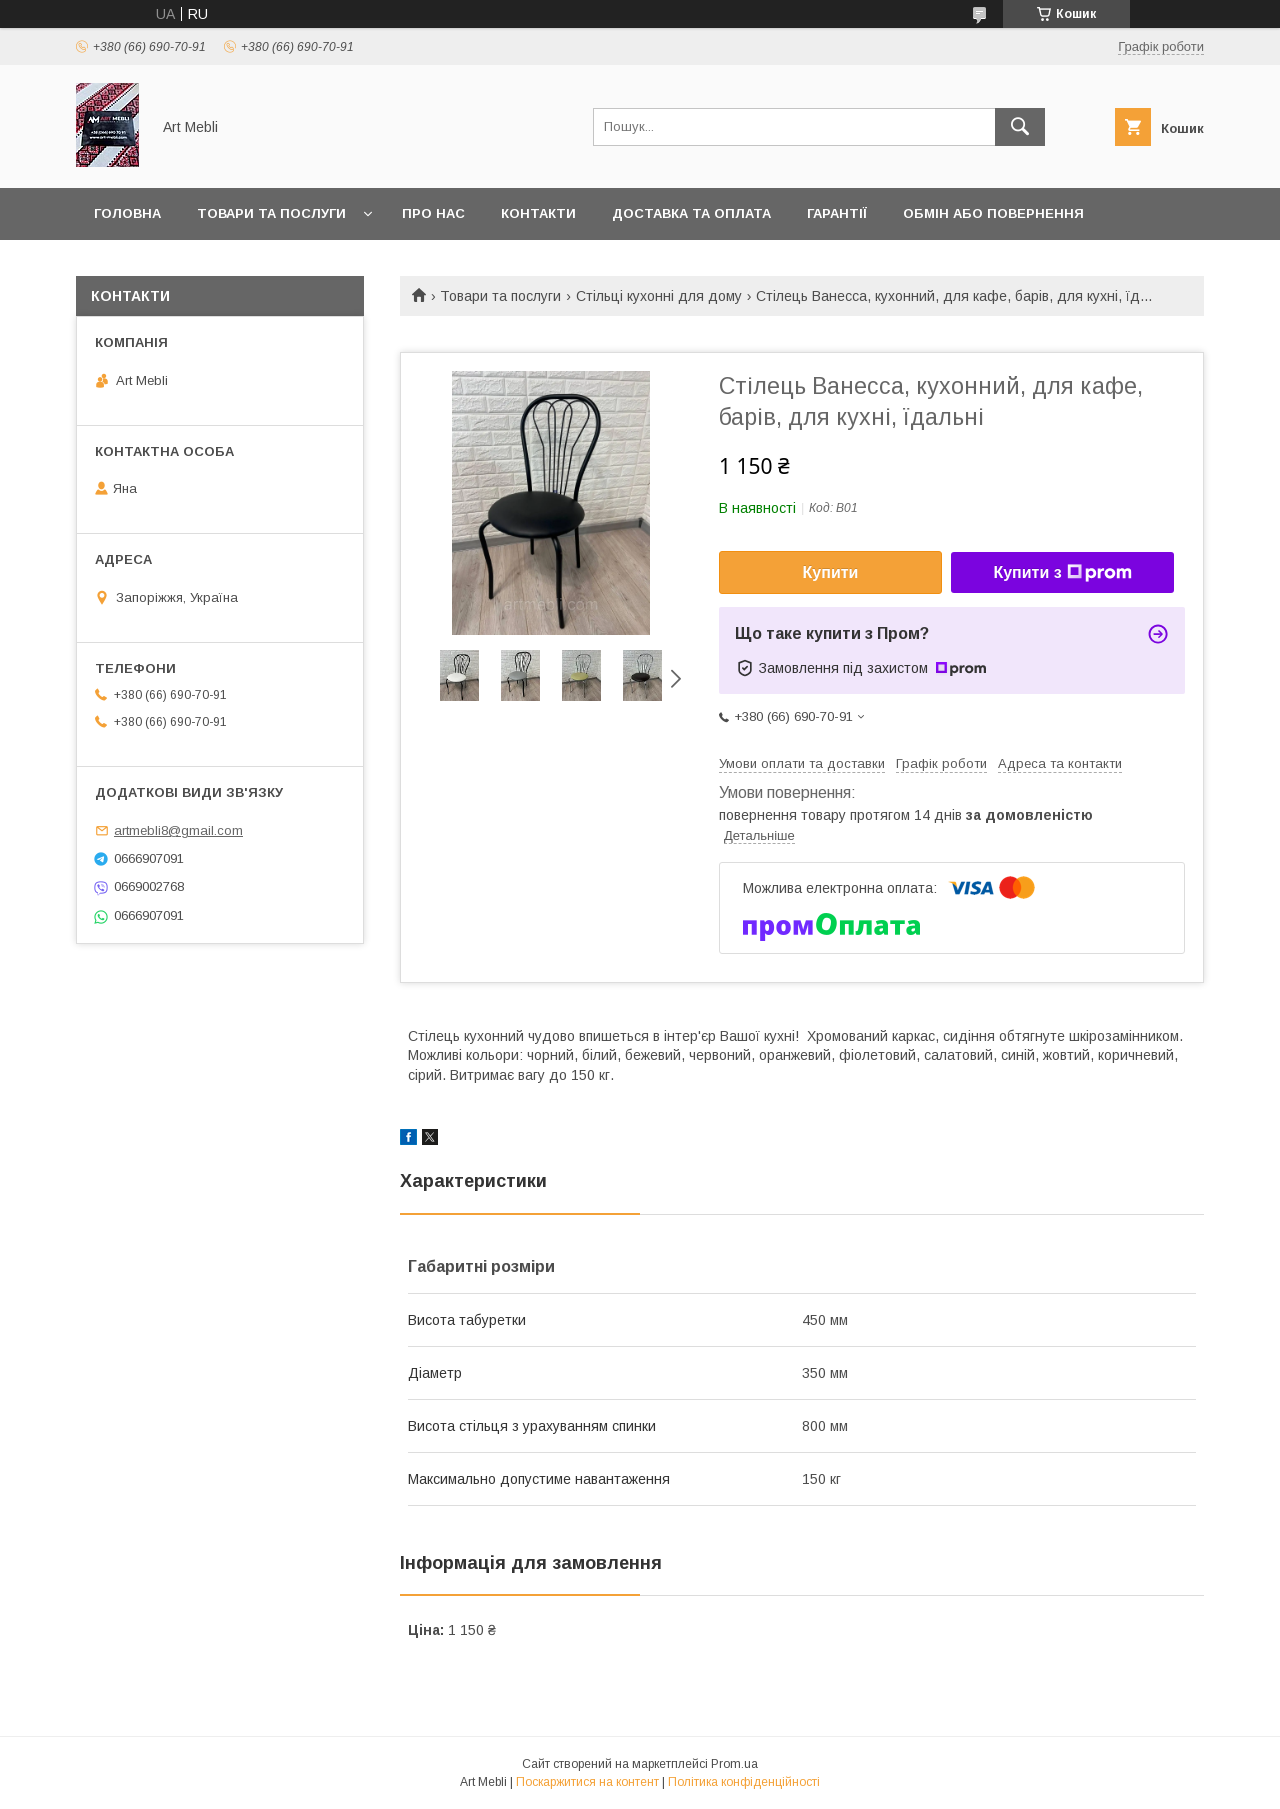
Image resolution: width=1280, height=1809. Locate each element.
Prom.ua (734, 1764)
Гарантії (837, 213)
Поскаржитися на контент (587, 1782)
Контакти (538, 213)
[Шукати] (1020, 127)
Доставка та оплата (691, 213)
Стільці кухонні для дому (659, 296)
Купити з (1062, 573)
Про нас (433, 213)
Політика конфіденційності (744, 1782)
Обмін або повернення (993, 213)
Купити (831, 572)
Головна (127, 213)
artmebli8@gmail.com (178, 830)
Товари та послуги (271, 213)
